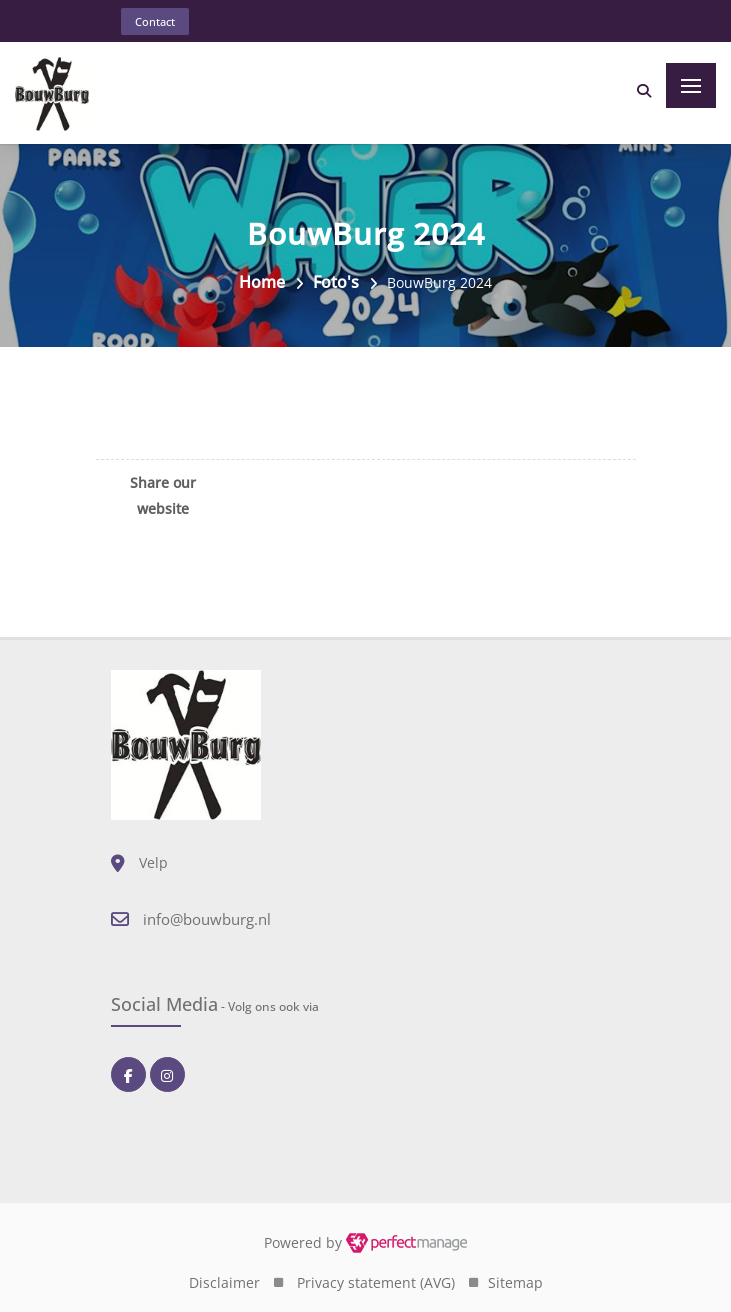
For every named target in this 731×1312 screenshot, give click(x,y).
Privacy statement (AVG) (376, 1282)
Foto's (336, 282)
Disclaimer (224, 1282)
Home (262, 282)
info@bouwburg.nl (207, 919)
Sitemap (515, 1282)
